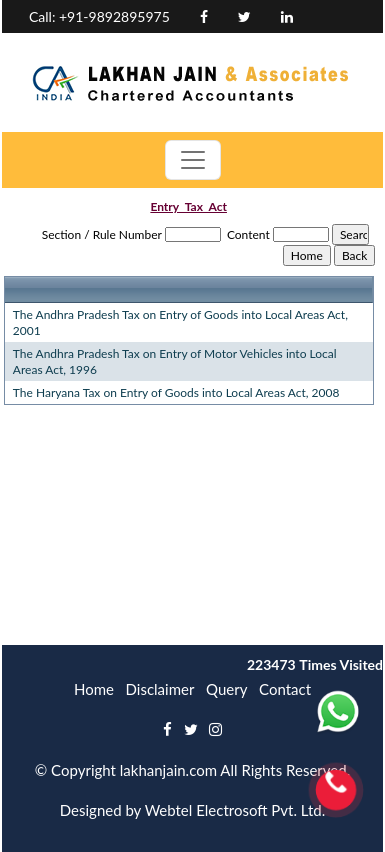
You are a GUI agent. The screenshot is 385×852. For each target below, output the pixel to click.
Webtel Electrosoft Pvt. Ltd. (235, 810)
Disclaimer (160, 689)
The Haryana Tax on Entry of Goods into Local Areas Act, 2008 (176, 392)
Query (226, 689)
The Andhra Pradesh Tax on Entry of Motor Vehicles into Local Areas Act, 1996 (175, 361)
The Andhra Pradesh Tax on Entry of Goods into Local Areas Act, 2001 (180, 322)
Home (94, 689)
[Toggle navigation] (193, 160)
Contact (285, 689)
